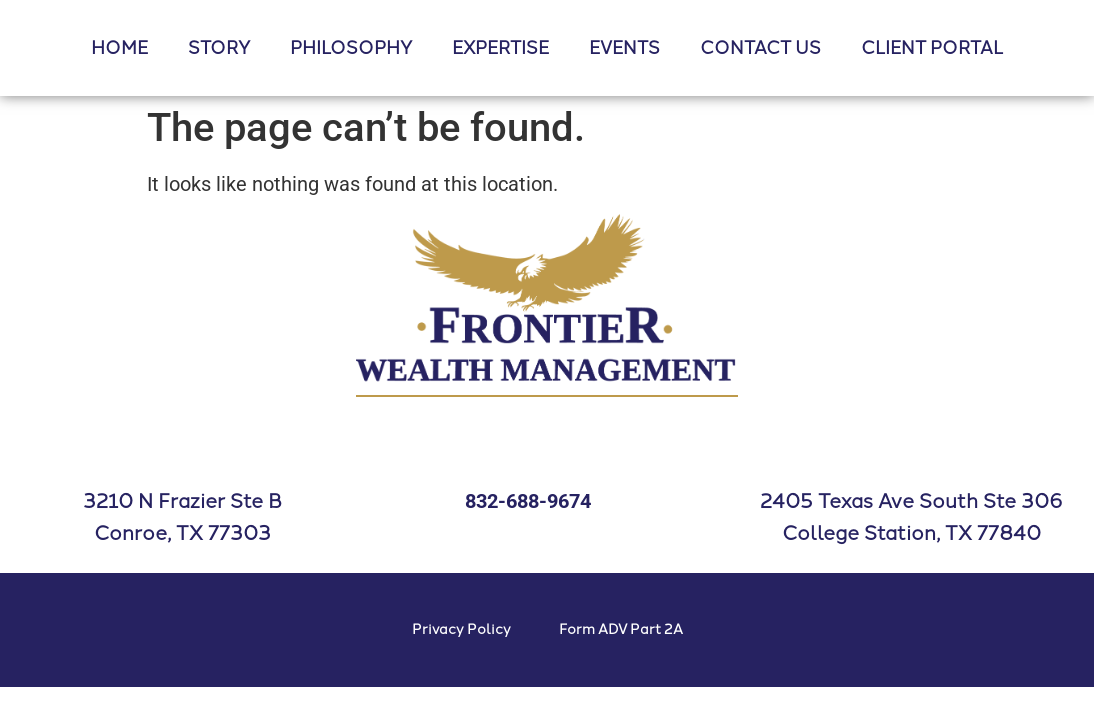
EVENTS (624, 48)
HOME (119, 48)
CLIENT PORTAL (932, 48)
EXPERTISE (500, 48)
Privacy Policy (461, 629)
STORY (219, 48)
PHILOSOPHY (351, 48)
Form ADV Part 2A (621, 629)
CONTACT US (760, 48)
